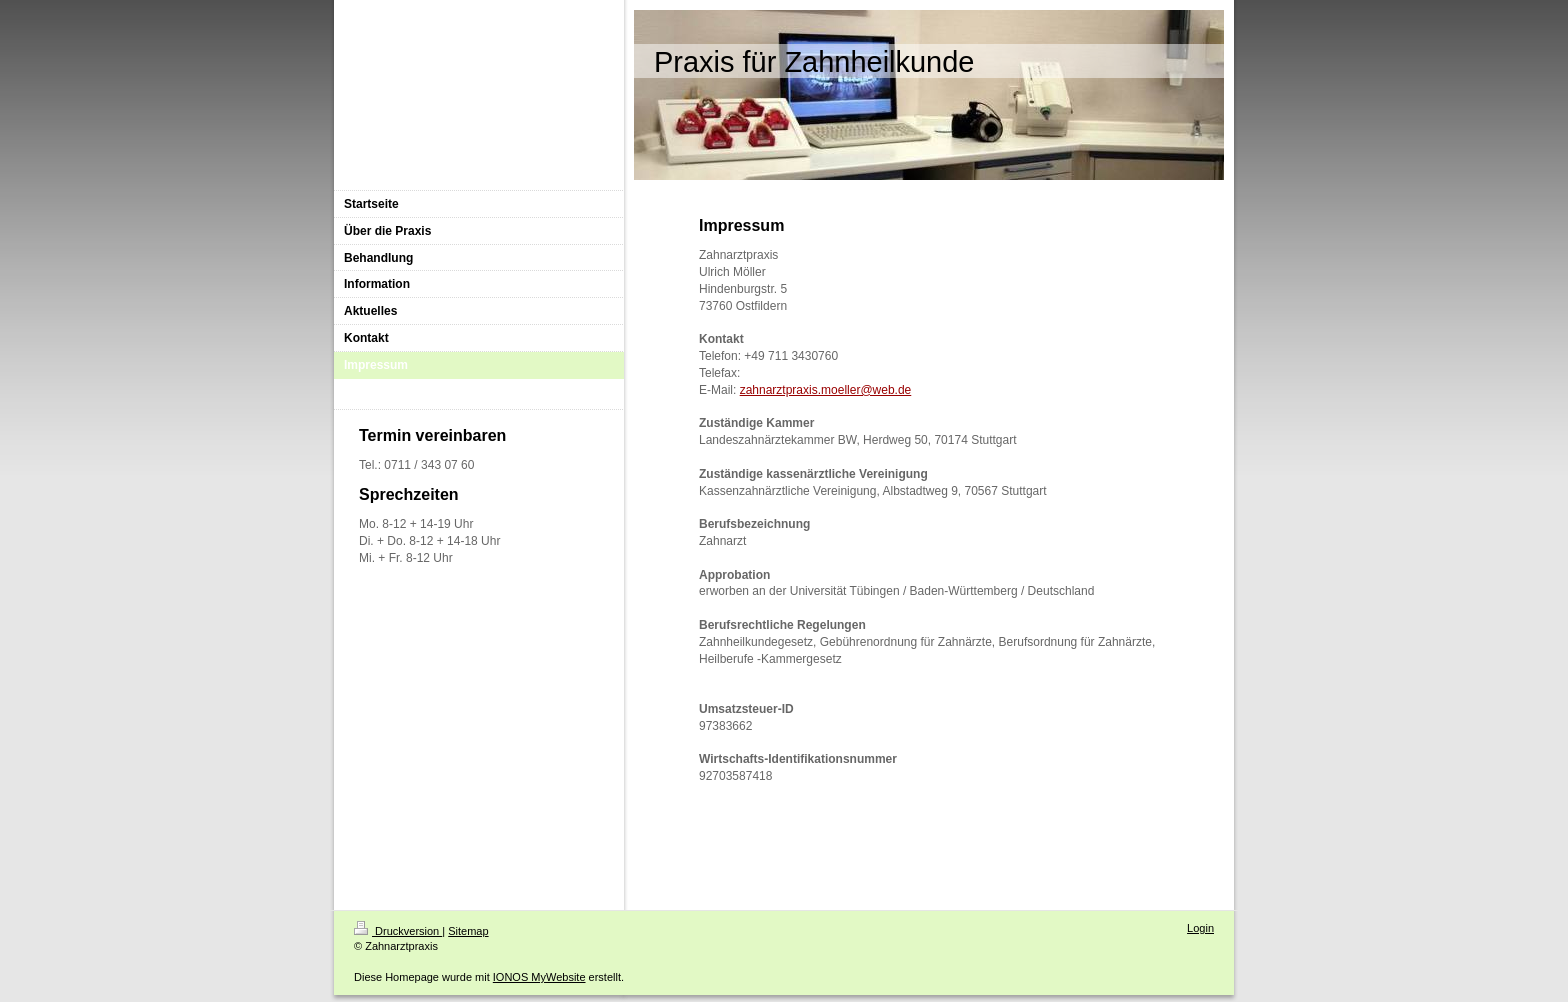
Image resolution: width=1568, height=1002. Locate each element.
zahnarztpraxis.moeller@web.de (826, 390)
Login (1200, 928)
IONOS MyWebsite (539, 977)
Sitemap (468, 931)
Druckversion (398, 931)
